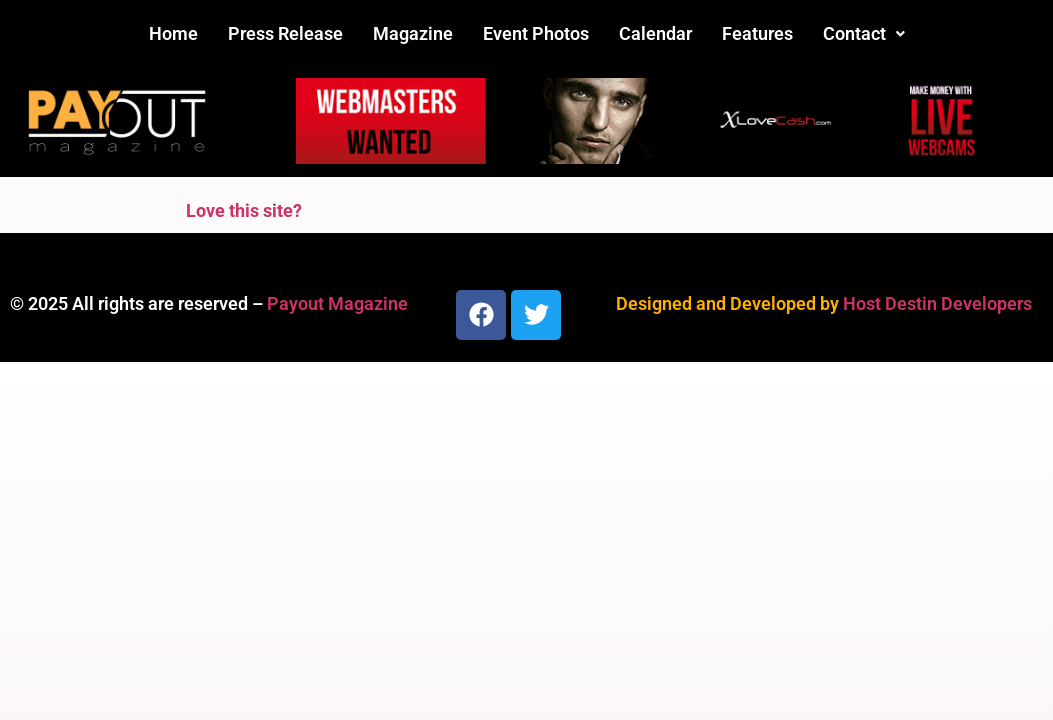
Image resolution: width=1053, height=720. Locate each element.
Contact (864, 33)
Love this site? (244, 210)
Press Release (285, 33)
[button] (864, 34)
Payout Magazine (337, 303)
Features (757, 33)
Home (173, 33)
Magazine (413, 33)
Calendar (655, 33)
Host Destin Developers (937, 303)
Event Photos (536, 33)
